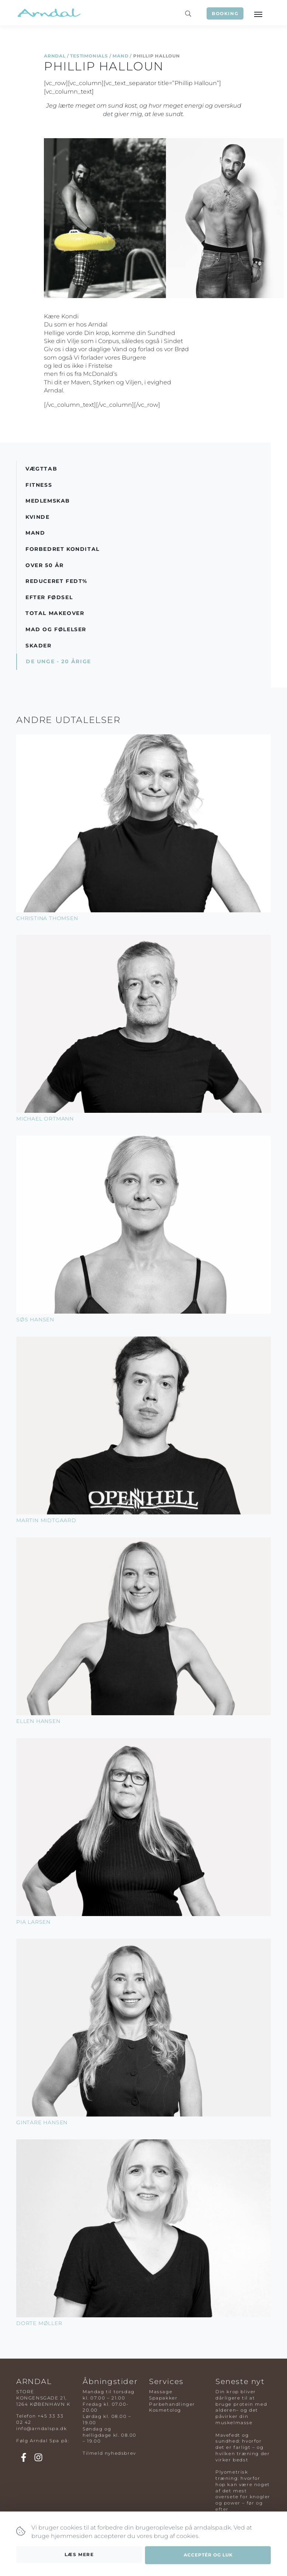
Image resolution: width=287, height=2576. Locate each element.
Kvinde (37, 517)
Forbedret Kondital (62, 549)
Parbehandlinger (172, 2404)
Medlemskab (47, 500)
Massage (160, 2391)
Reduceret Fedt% (56, 581)
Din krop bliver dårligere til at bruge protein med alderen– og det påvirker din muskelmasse (241, 2407)
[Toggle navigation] (258, 13)
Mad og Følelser (55, 629)
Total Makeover (54, 613)
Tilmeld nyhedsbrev (109, 2453)
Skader (38, 645)
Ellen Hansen (38, 1721)
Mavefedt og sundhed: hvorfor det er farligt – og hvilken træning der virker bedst (242, 2447)
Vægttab (41, 468)
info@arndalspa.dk (41, 2428)
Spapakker (163, 2398)
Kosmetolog (165, 2410)
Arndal (55, 56)
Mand (120, 56)
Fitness (38, 485)
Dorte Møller (39, 2323)
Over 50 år (44, 565)
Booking (225, 13)
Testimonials (89, 56)
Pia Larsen (33, 1922)
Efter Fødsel (49, 597)
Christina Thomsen (47, 918)
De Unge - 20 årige (58, 661)
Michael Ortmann (45, 1118)
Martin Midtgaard (46, 1520)
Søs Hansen (35, 1319)
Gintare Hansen (42, 2122)
